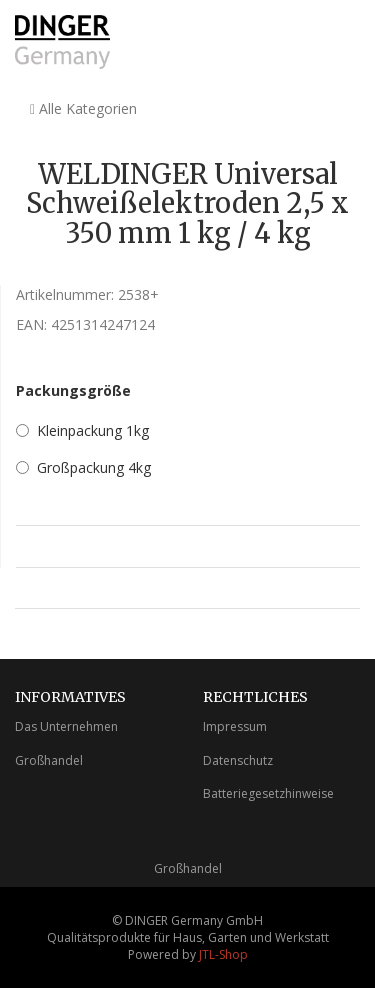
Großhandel (49, 760)
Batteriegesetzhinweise (268, 793)
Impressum (235, 726)
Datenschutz (238, 760)
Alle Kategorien (83, 108)
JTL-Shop (223, 954)
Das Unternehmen (66, 726)
